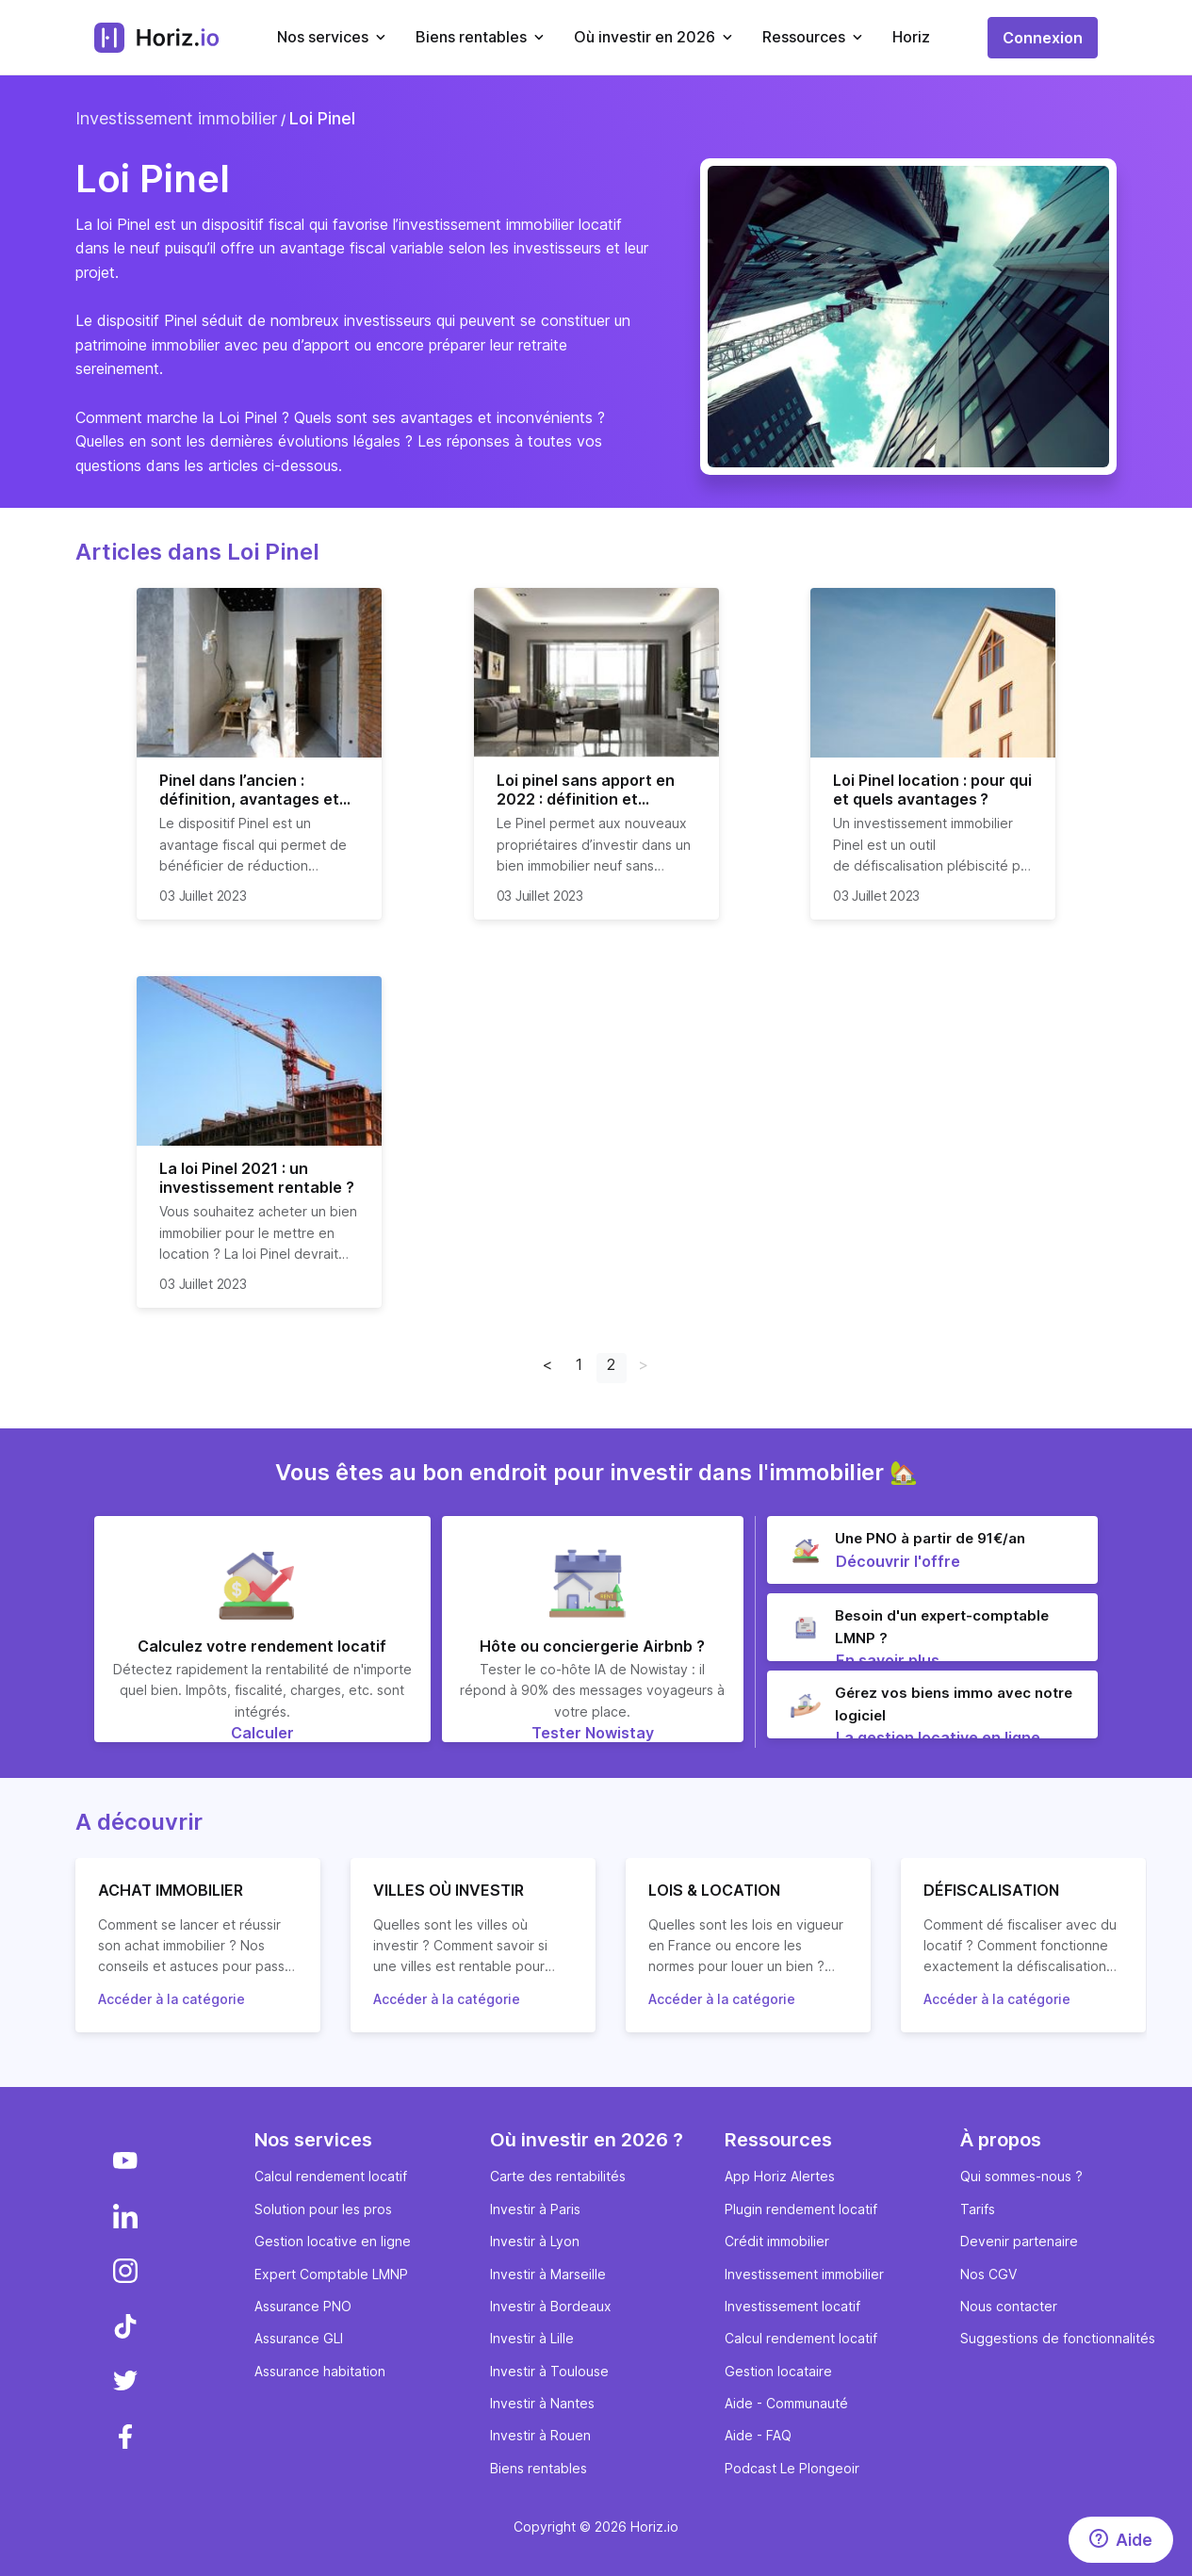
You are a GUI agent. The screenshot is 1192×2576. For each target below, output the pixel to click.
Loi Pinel (322, 118)
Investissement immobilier (176, 118)
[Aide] (1121, 2540)
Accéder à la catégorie (171, 1999)
